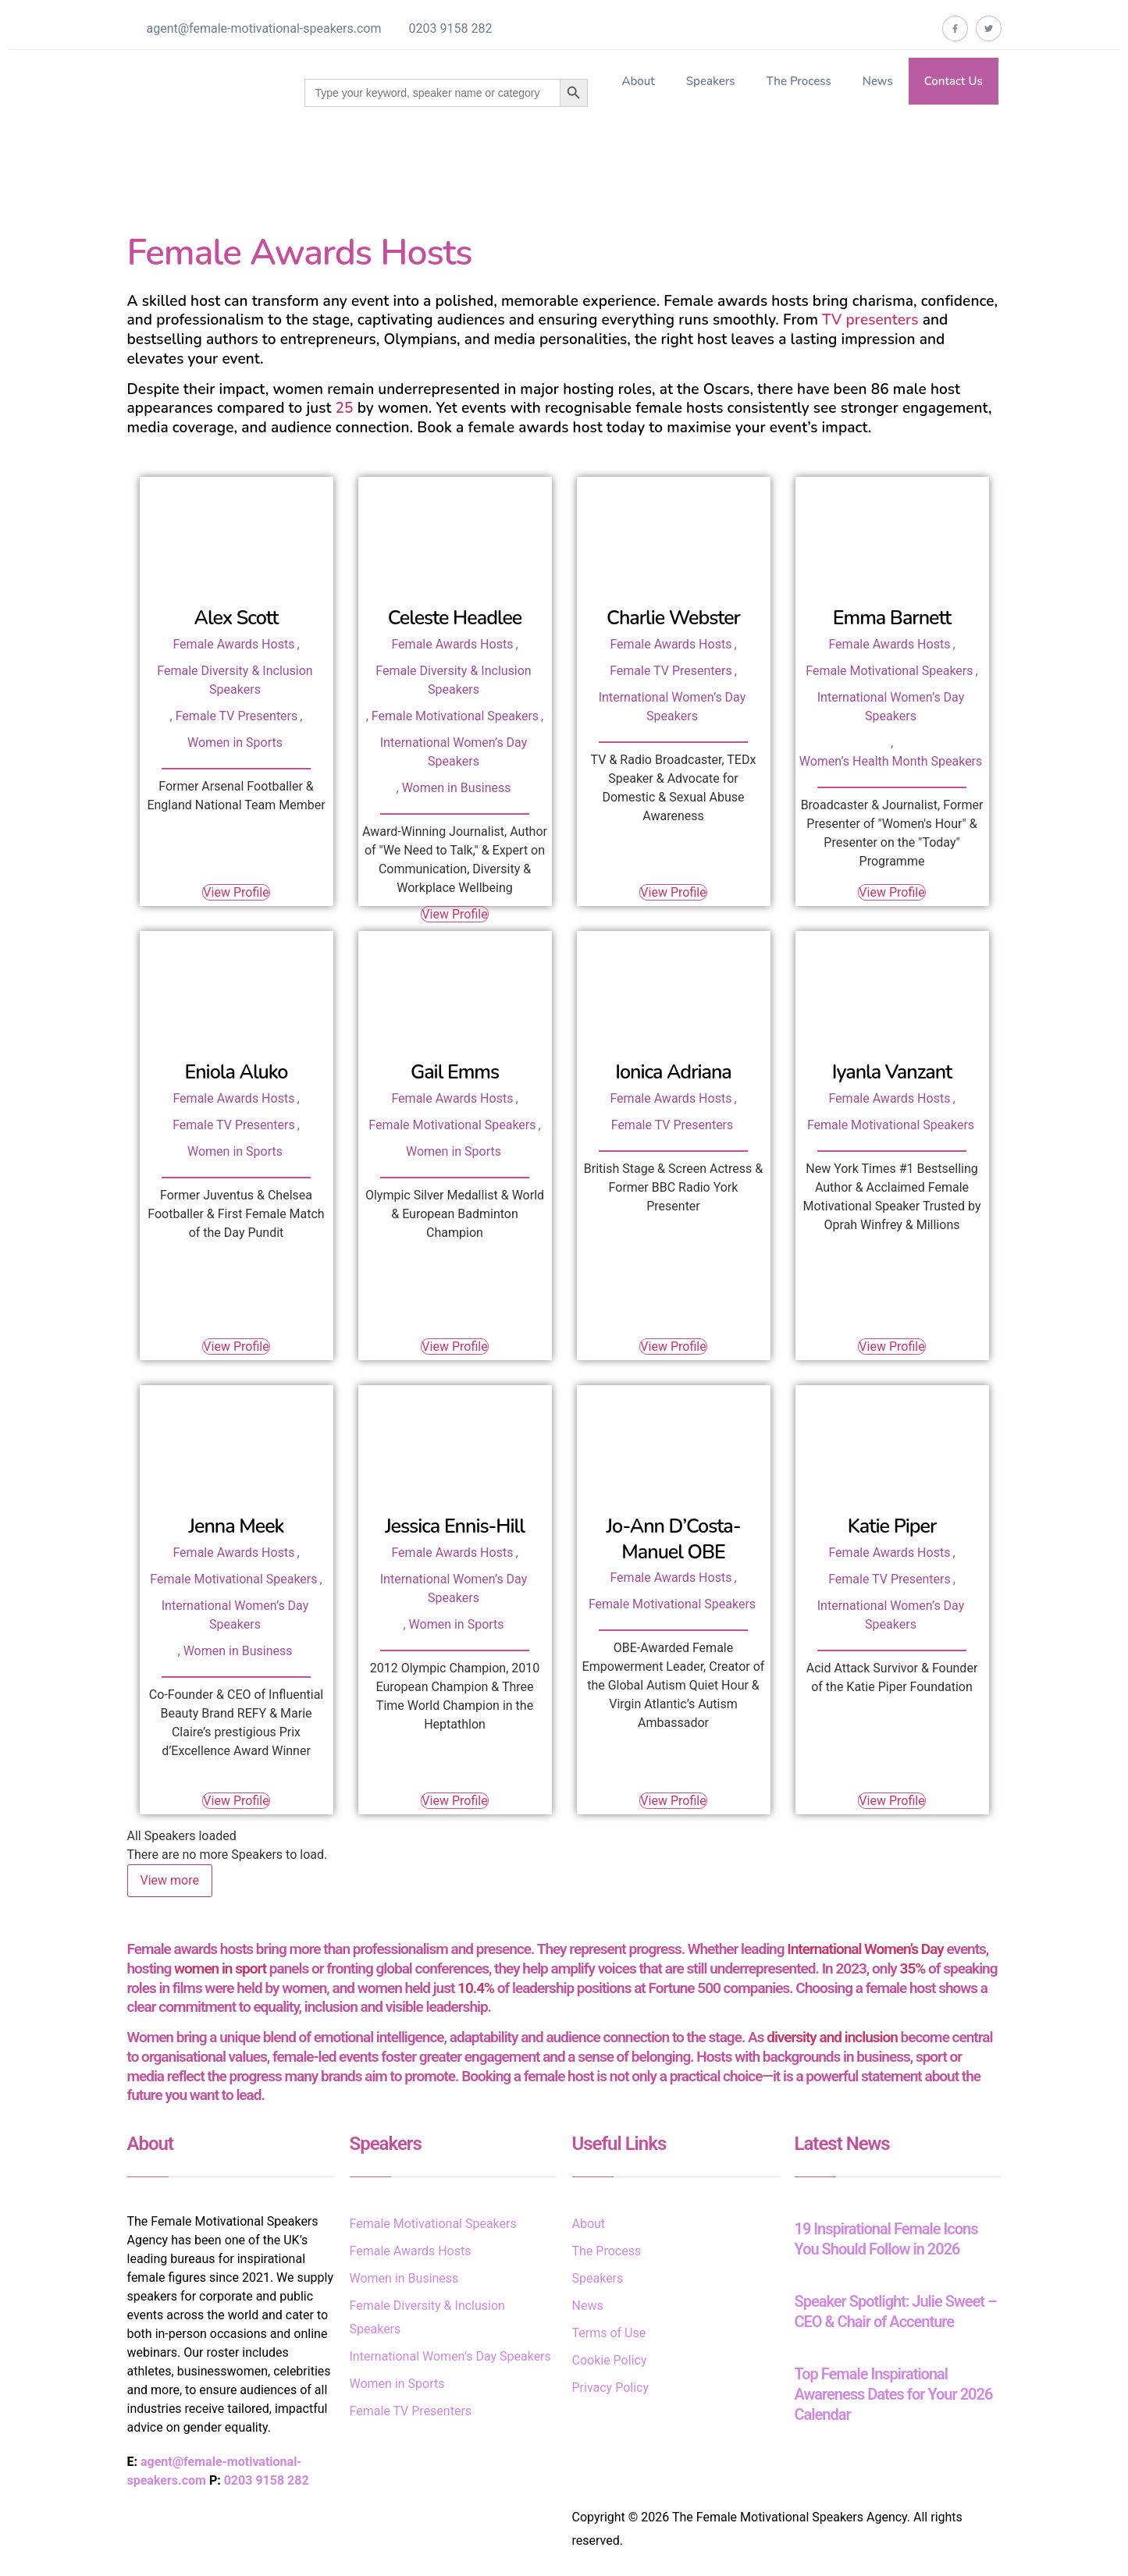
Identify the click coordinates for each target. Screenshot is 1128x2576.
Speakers (710, 81)
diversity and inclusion (832, 2037)
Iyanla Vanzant (892, 1072)
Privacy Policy (610, 2387)
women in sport (220, 1968)
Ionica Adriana (673, 1072)
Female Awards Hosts (233, 644)
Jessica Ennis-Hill (455, 1526)
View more (170, 1880)
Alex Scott (236, 618)
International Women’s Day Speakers (450, 2356)
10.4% (475, 1988)
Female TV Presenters (237, 716)
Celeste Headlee (455, 618)
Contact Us (953, 81)
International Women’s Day (865, 1949)
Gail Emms (455, 1072)
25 (345, 408)
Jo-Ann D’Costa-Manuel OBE (674, 1539)
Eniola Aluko (235, 1072)
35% (913, 1968)
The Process (798, 81)
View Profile (236, 892)
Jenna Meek (236, 1526)
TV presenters (870, 320)
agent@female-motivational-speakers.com (264, 28)
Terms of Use (609, 2333)
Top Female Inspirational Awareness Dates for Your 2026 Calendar (894, 2394)
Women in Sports (235, 742)
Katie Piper (892, 1526)
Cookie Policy (609, 2360)
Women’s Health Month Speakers (891, 761)
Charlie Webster (673, 618)
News (878, 81)
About (637, 81)
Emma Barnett (892, 618)
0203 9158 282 (451, 28)
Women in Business (456, 787)
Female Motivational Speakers (455, 716)
